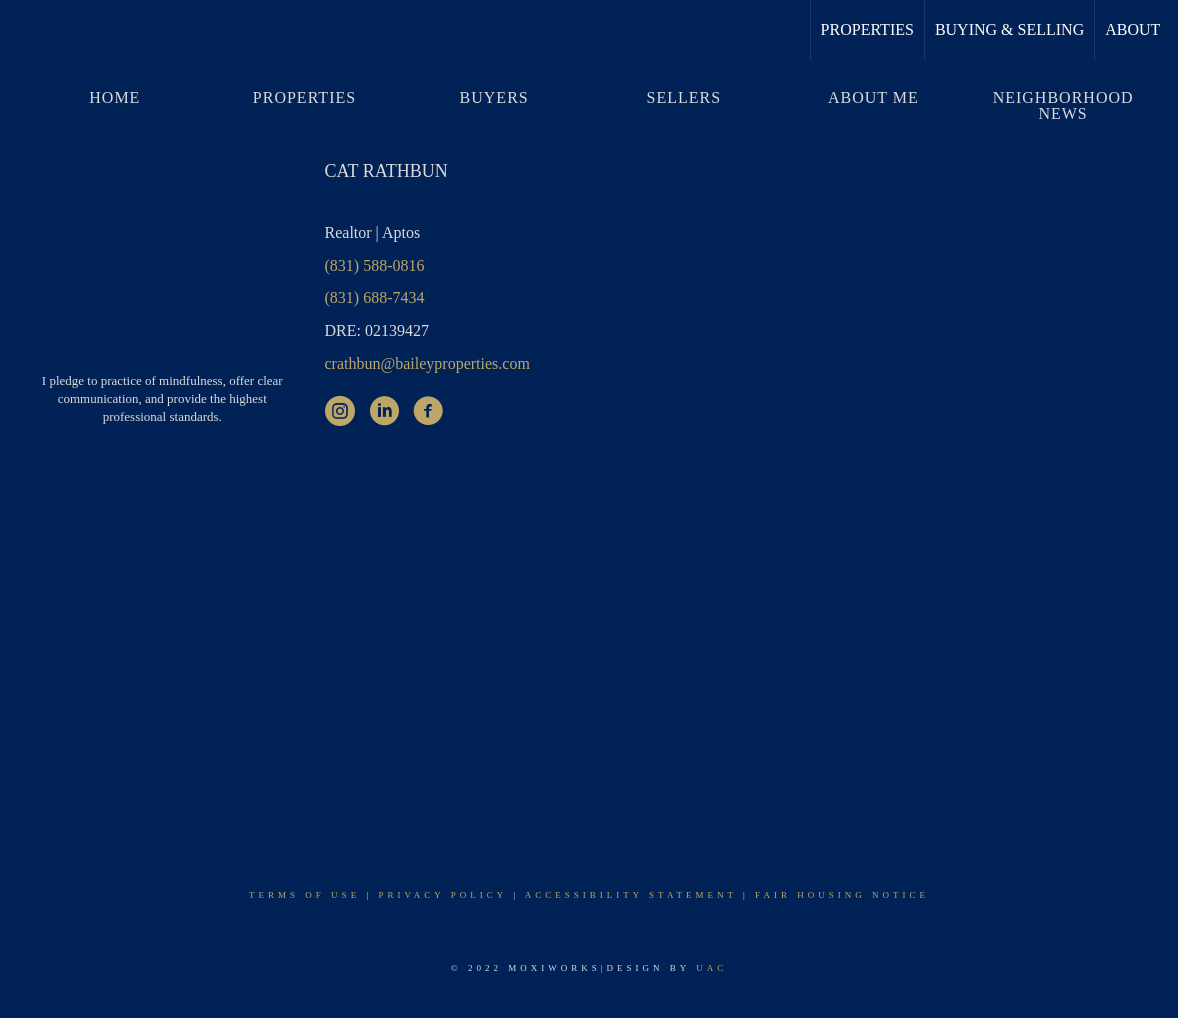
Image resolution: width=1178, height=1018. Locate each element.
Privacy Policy (442, 895)
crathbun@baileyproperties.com (427, 363)
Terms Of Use (304, 895)
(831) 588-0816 (375, 265)
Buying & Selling (1009, 29)
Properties (867, 29)
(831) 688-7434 (375, 297)
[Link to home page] (25, 30)
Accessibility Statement (631, 895)
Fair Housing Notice (842, 895)
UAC (711, 968)
